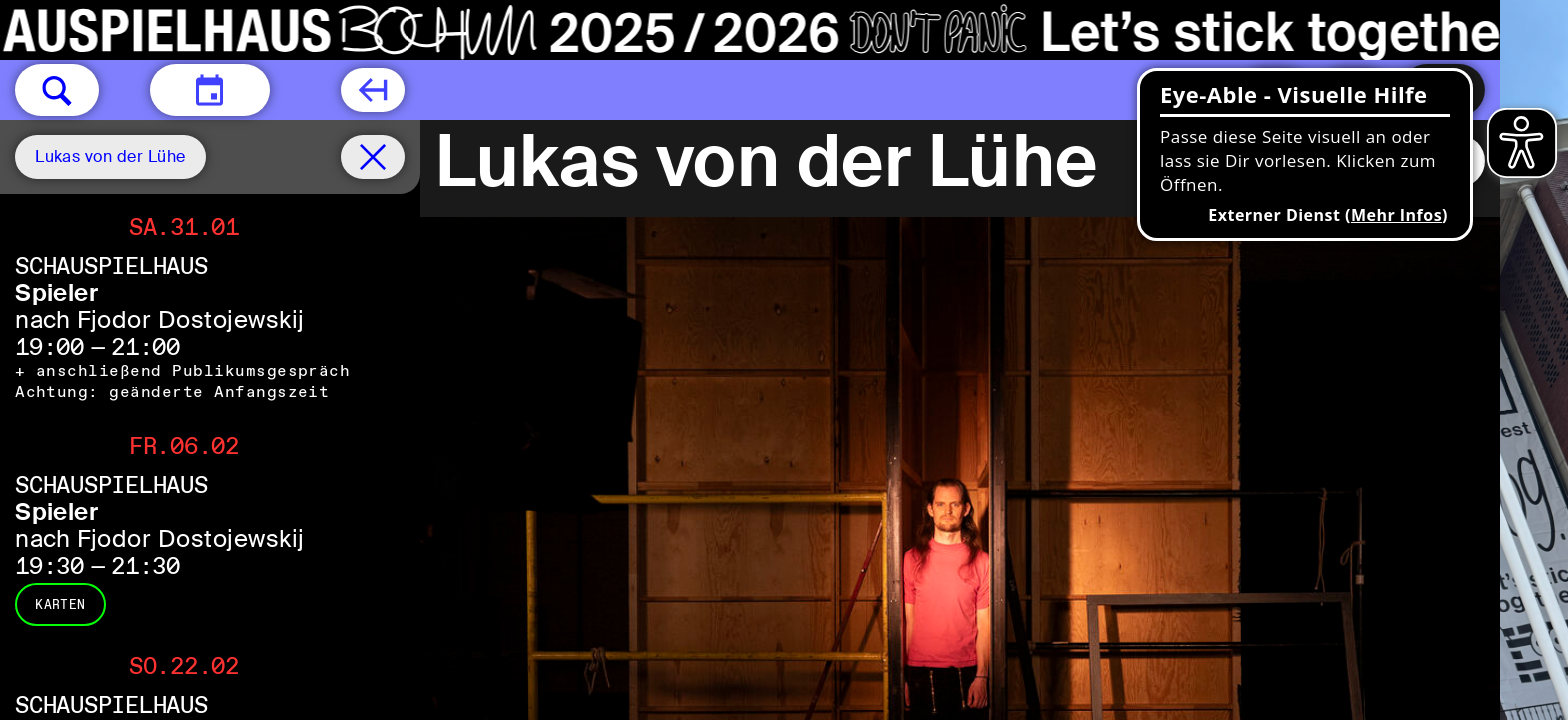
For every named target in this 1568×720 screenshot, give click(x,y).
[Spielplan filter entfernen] (373, 157)
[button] (57, 90)
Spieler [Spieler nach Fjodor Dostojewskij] (56, 292)
